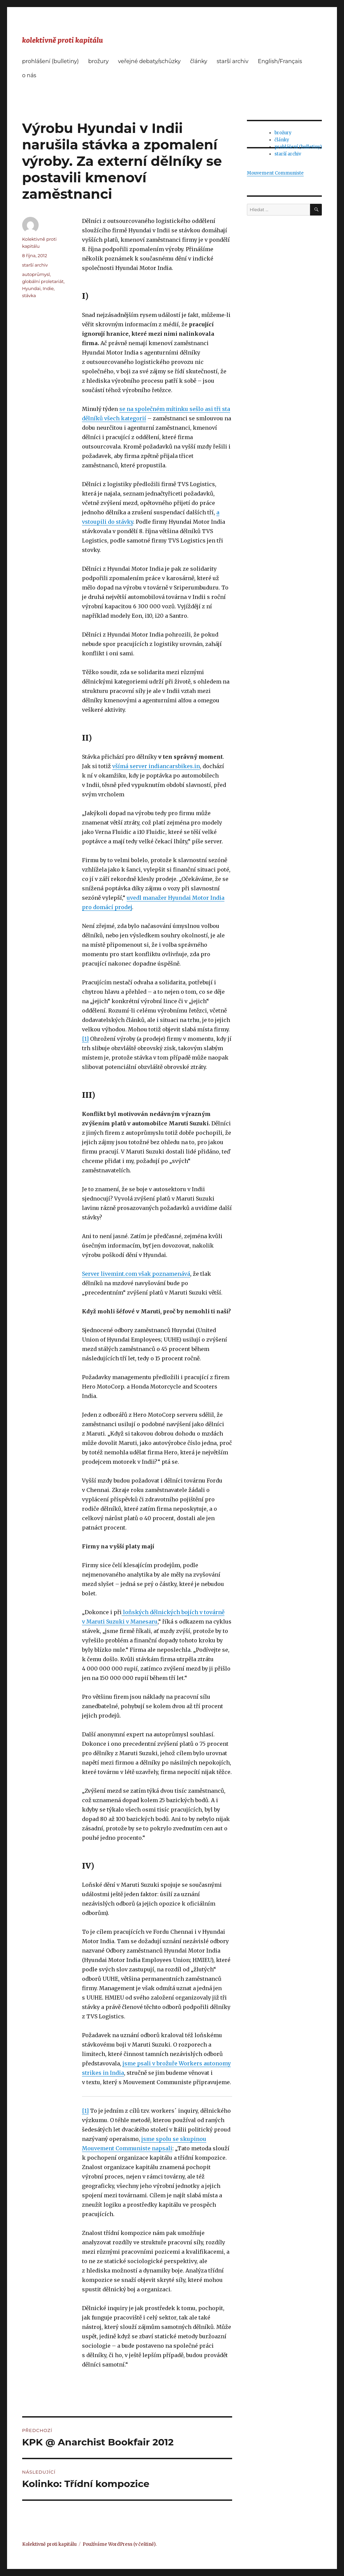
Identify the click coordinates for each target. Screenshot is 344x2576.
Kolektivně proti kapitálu (49, 2544)
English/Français (280, 61)
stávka (29, 295)
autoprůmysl (36, 274)
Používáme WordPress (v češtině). (120, 2544)
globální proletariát (43, 281)
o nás (29, 75)
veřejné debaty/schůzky (149, 61)
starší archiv (232, 61)
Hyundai (31, 288)
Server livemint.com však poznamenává (136, 1273)
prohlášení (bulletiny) (50, 61)
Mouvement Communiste (275, 173)
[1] (85, 1038)
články (198, 61)
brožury (98, 61)
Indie (48, 288)
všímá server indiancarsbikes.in (156, 766)
